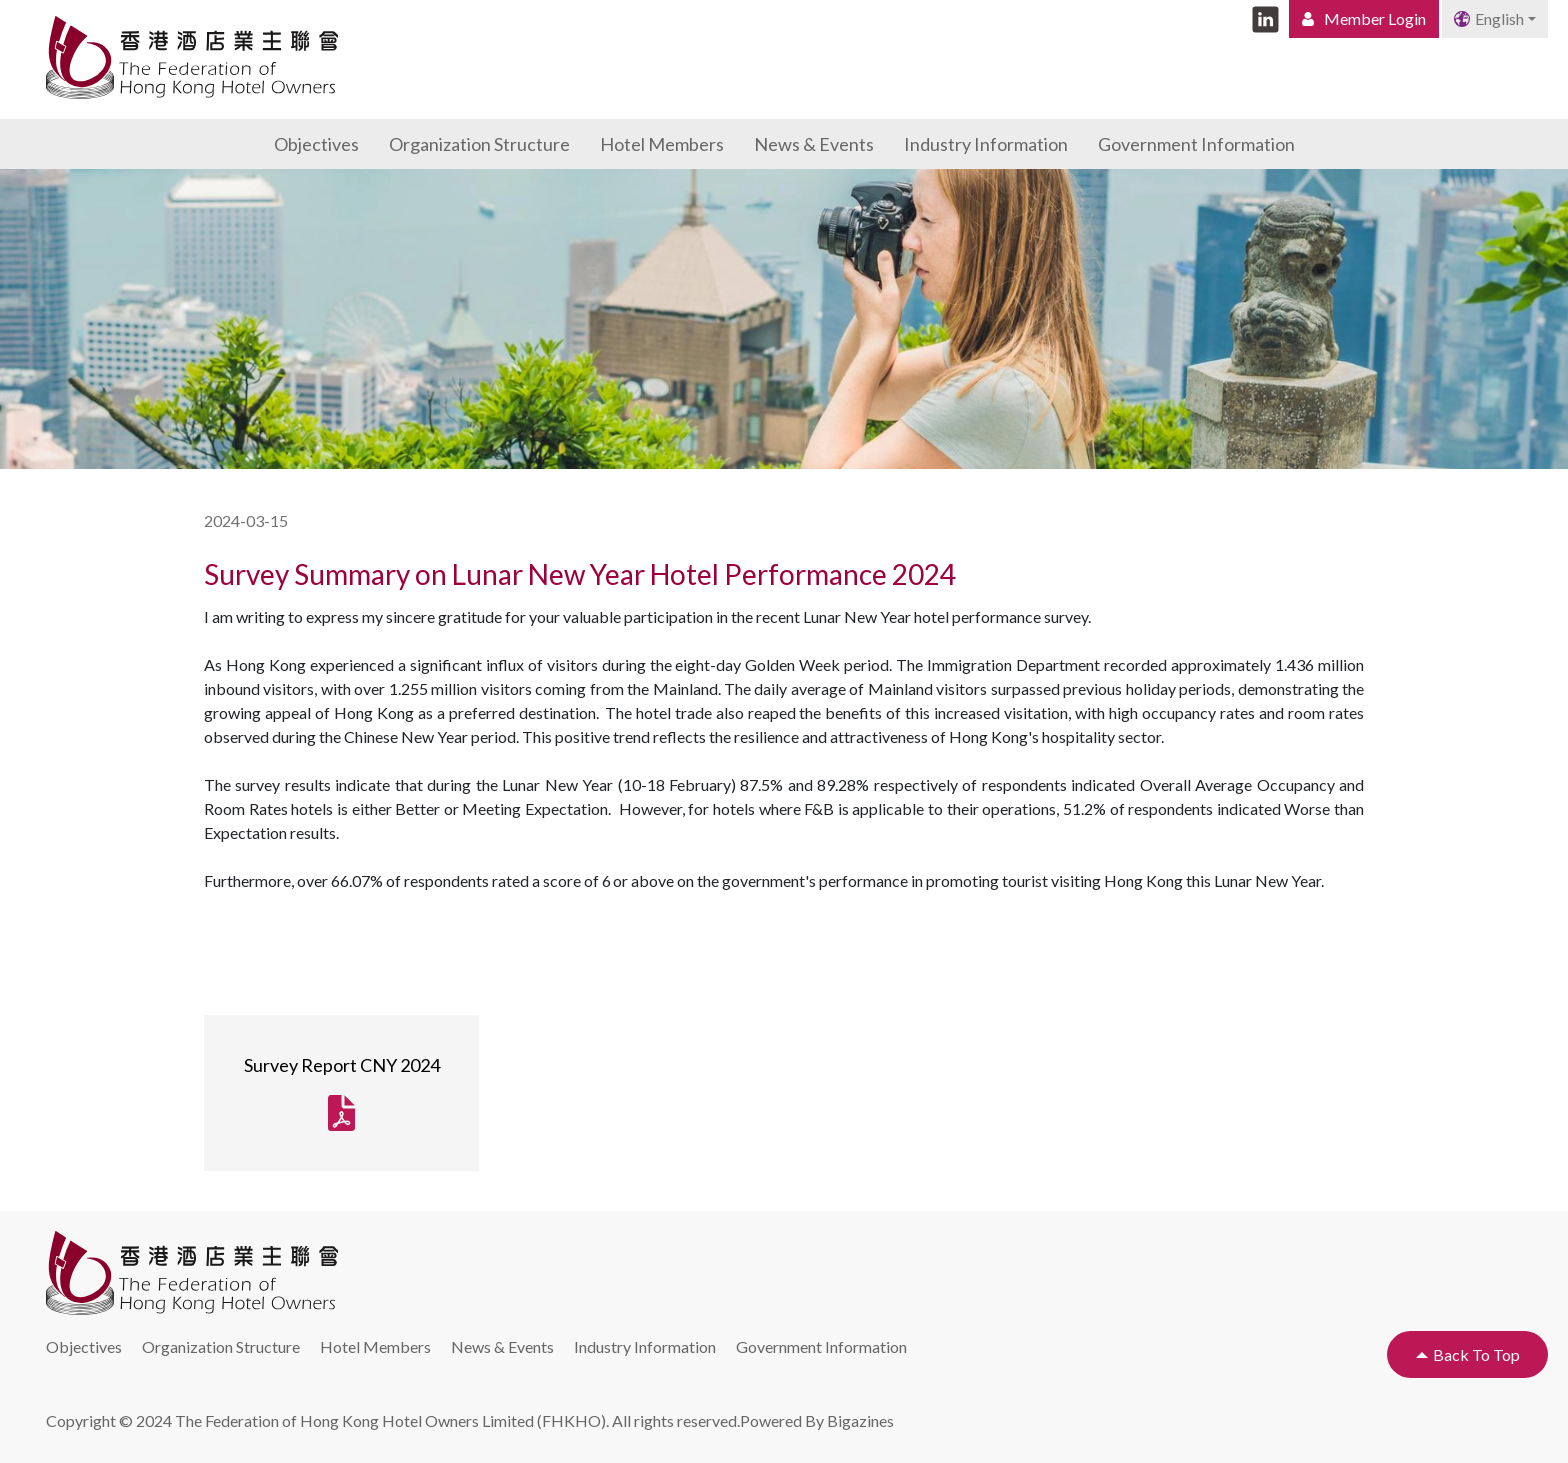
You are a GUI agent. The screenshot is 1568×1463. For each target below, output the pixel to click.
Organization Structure (479, 144)
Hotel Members (662, 144)
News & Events (814, 144)
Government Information (1196, 144)
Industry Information (986, 144)
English (1489, 18)
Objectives (316, 144)
